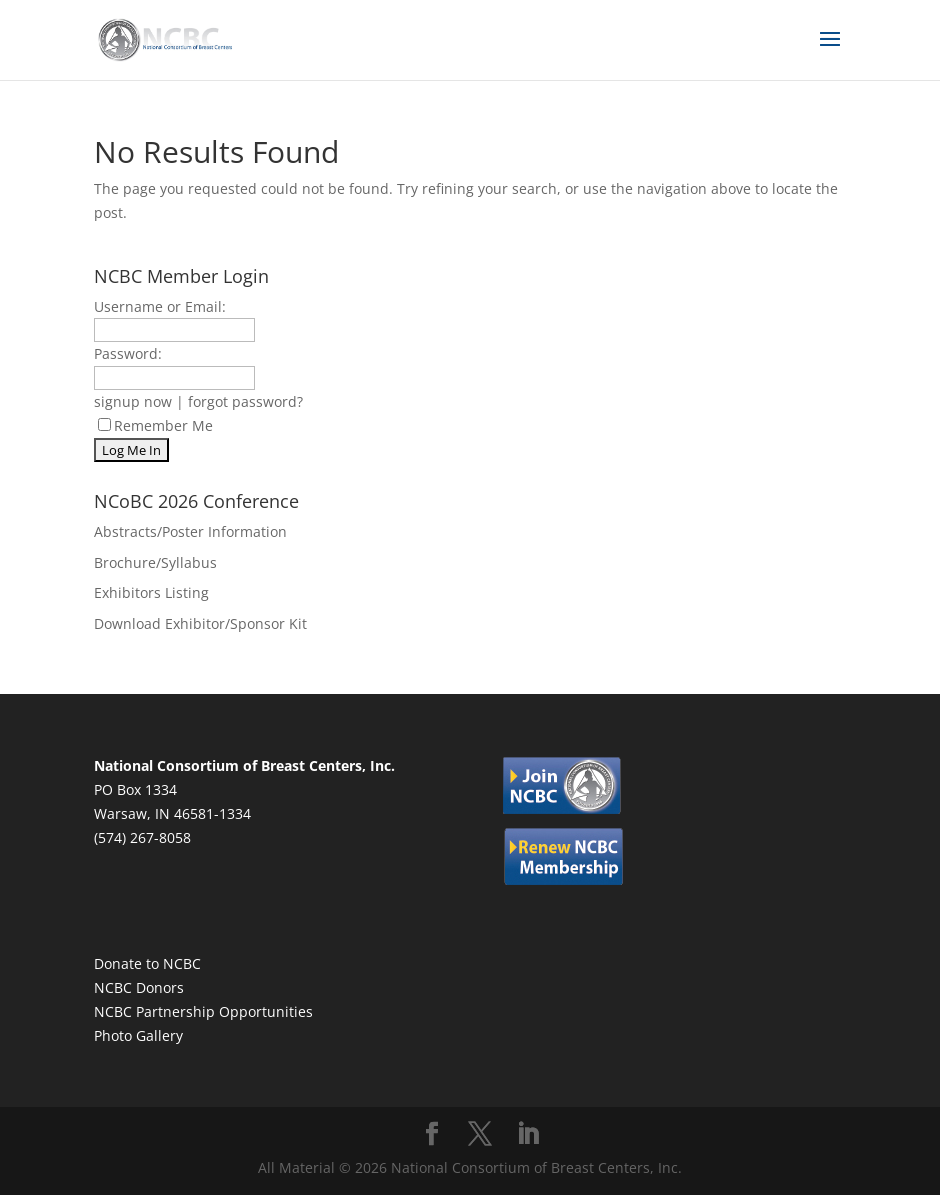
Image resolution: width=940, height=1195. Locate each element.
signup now (133, 401)
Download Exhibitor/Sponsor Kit (200, 623)
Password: (128, 353)
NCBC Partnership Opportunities (203, 1011)
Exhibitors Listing (151, 592)
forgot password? (245, 401)
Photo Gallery (138, 1035)
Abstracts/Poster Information (190, 531)
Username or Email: (160, 306)
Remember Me (155, 425)
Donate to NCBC (147, 963)
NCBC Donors (139, 987)
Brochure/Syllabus (155, 562)
